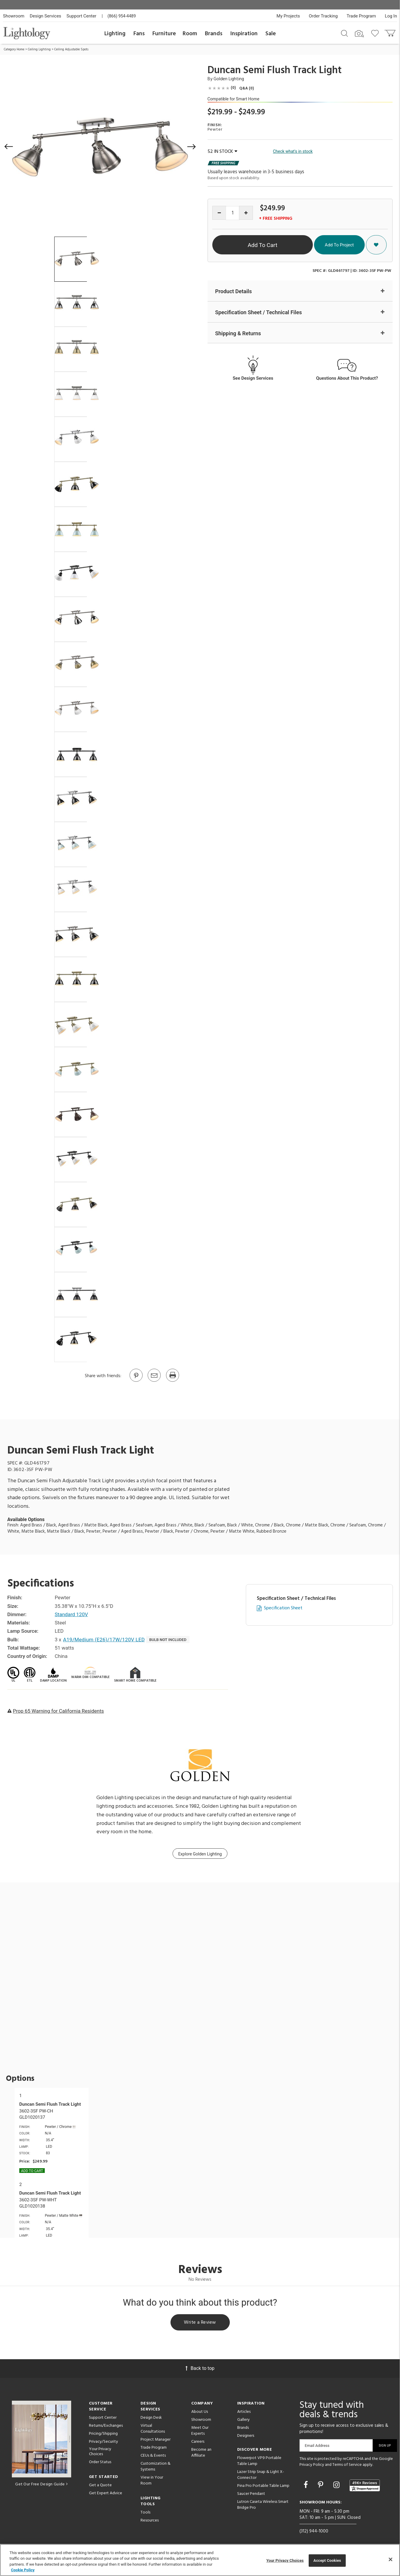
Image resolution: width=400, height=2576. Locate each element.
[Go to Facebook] (306, 2485)
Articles (244, 2411)
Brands (213, 33)
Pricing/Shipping (103, 2433)
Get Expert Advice (105, 2493)
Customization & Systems (155, 2466)
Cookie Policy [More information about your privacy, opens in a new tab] (23, 2570)
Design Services (45, 16)
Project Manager (155, 2439)
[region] (200, 2560)
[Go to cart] (390, 32)
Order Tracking (323, 16)
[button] (9, 146)
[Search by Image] (359, 34)
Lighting (114, 33)
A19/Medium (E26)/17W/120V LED (104, 1640)
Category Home (14, 49)
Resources (150, 2520)
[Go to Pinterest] (136, 1381)
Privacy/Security (103, 2441)
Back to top (200, 2368)
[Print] (172, 1381)
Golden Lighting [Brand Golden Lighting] (228, 79)
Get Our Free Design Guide (41, 2484)
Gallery (243, 2419)
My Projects (288, 16)
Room (190, 33)
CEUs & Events (153, 2455)
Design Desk (151, 2417)
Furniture (164, 33)
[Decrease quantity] (219, 213)
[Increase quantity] (246, 213)
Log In (391, 16)
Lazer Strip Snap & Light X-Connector (260, 2474)
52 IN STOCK (222, 151)
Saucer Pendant (251, 2493)
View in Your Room (152, 2480)
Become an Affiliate (201, 2452)
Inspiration (244, 33)
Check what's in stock (293, 151)
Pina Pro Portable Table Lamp (263, 2485)
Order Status (100, 2462)
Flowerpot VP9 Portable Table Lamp (259, 2461)
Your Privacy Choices (100, 2452)
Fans (139, 33)
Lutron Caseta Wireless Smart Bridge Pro (263, 2504)
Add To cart (32, 2171)
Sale (270, 33)
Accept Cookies (327, 2560)
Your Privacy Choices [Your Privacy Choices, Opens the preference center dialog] (285, 2560)
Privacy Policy (311, 2464)
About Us (199, 2411)
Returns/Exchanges (106, 2425)
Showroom (13, 16)
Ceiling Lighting (39, 49)
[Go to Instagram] (337, 2485)
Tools (145, 2512)
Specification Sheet (283, 1608)
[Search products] (344, 33)
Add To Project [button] (339, 245)
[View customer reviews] (364, 2485)
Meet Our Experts (199, 2430)
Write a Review (200, 2322)
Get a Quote (100, 2485)
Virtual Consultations (153, 2428)
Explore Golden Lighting (200, 1854)
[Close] (390, 2559)
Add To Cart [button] (262, 245)
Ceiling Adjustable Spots (71, 49)
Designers (245, 2435)
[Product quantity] (233, 213)
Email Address (317, 2445)
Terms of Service (347, 2464)
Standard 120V (71, 1614)
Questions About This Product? (347, 378)
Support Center (81, 16)
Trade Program (361, 16)
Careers (197, 2441)
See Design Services (253, 378)
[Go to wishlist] (376, 33)
